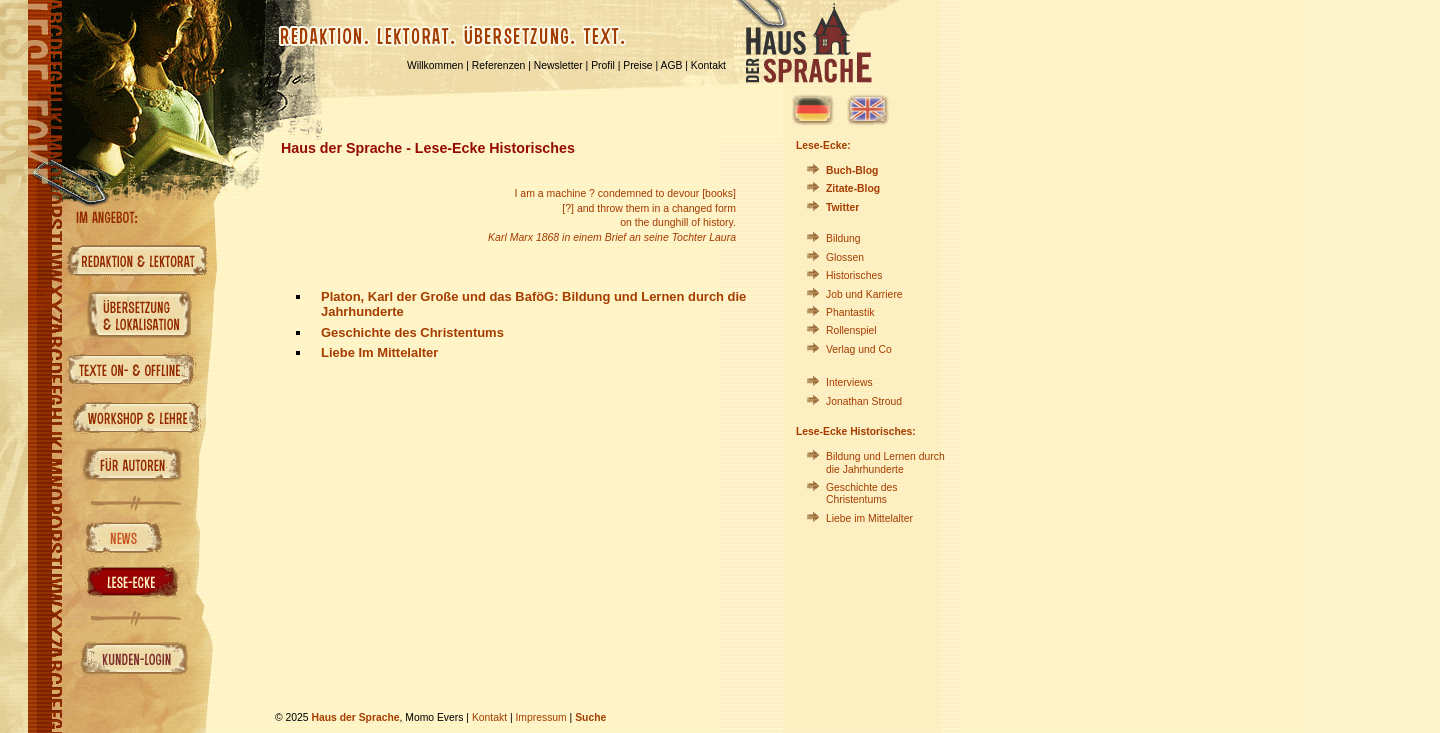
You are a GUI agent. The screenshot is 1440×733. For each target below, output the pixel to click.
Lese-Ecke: (823, 145)
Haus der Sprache (355, 717)
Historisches (854, 275)
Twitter (842, 207)
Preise (637, 65)
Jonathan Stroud (864, 401)
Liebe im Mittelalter (869, 518)
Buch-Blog (852, 170)
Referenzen (499, 65)
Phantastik (850, 312)
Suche (590, 717)
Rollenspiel (851, 330)
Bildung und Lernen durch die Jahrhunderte (885, 462)
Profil (603, 65)
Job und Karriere (864, 294)
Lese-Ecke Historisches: (856, 431)
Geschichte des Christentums (412, 332)
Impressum (540, 717)
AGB (672, 65)
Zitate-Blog (853, 188)
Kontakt (708, 65)
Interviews (849, 382)
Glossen (845, 257)
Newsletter (558, 65)
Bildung (843, 238)
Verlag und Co (859, 349)
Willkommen (435, 65)
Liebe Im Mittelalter (379, 352)
